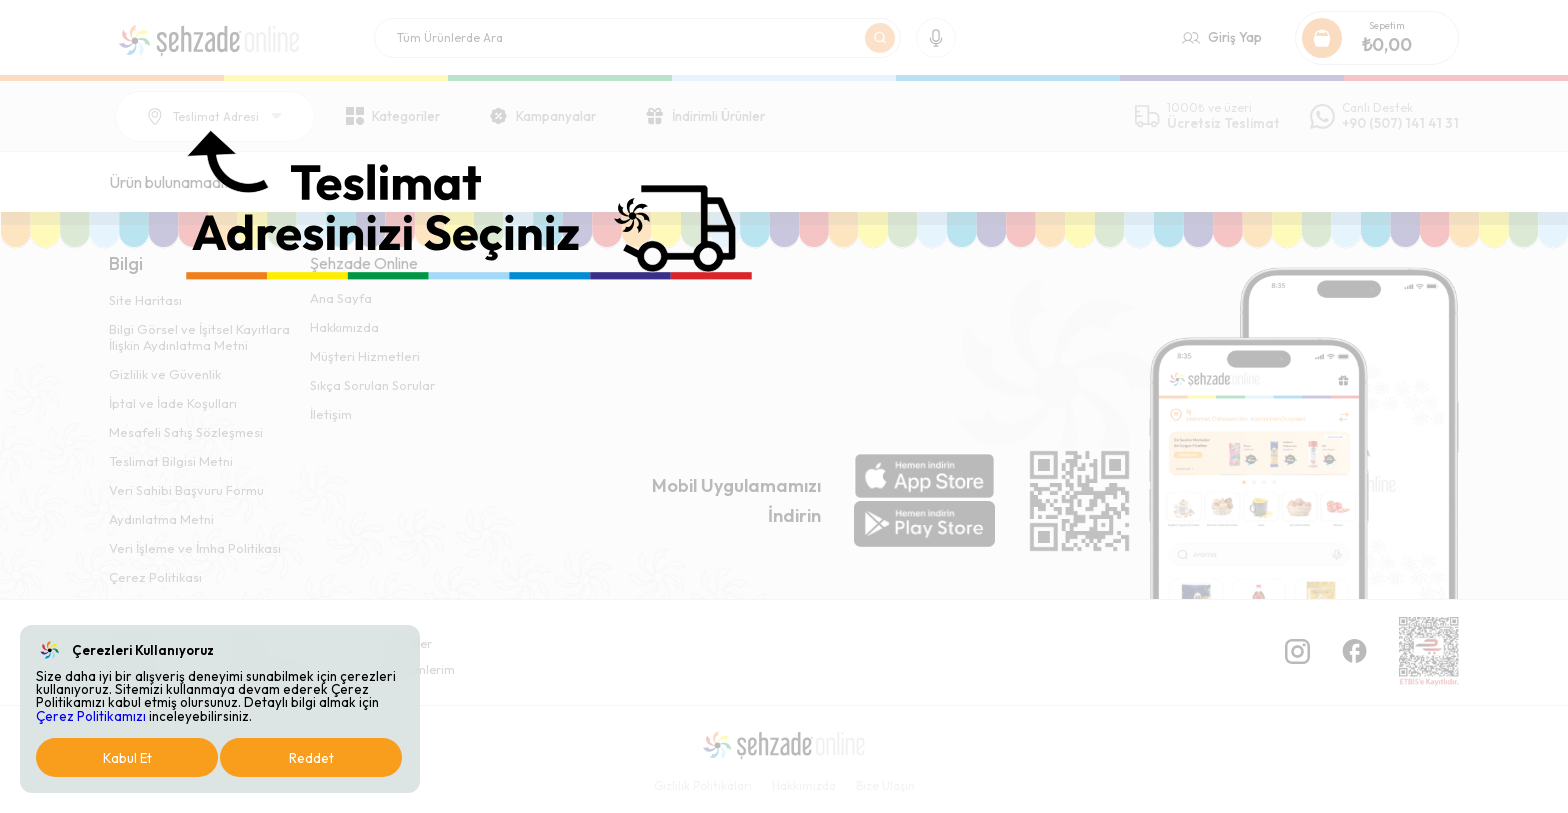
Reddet (311, 758)
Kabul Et (127, 758)
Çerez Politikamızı (91, 716)
